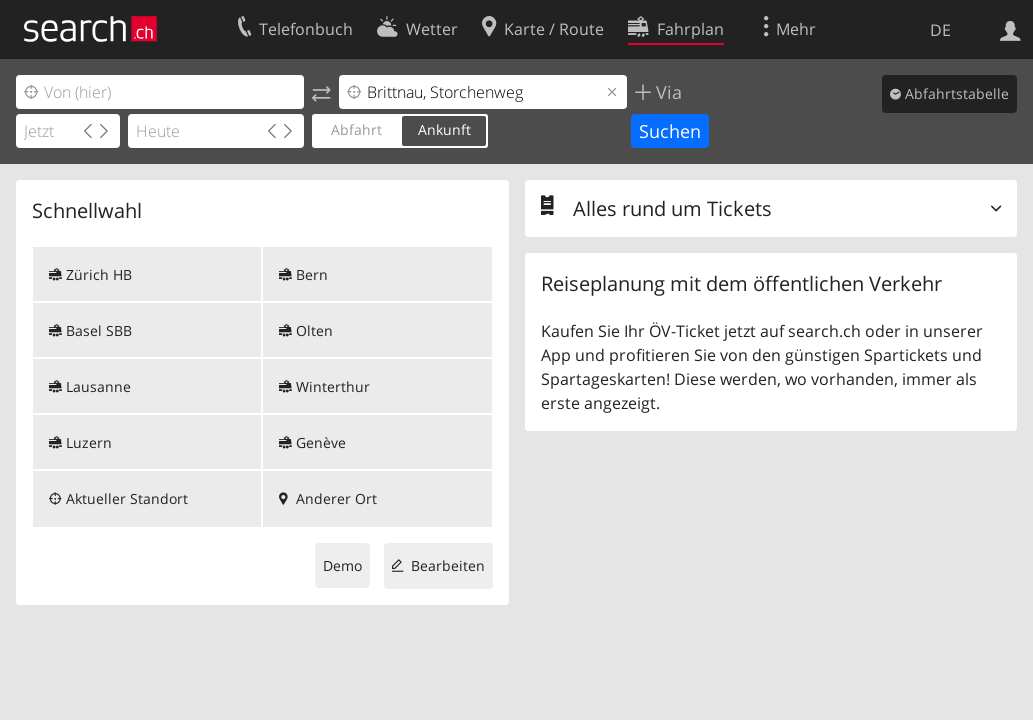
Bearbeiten (448, 565)
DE (940, 30)
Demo (342, 565)
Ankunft (444, 129)
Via (666, 92)
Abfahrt (356, 129)
